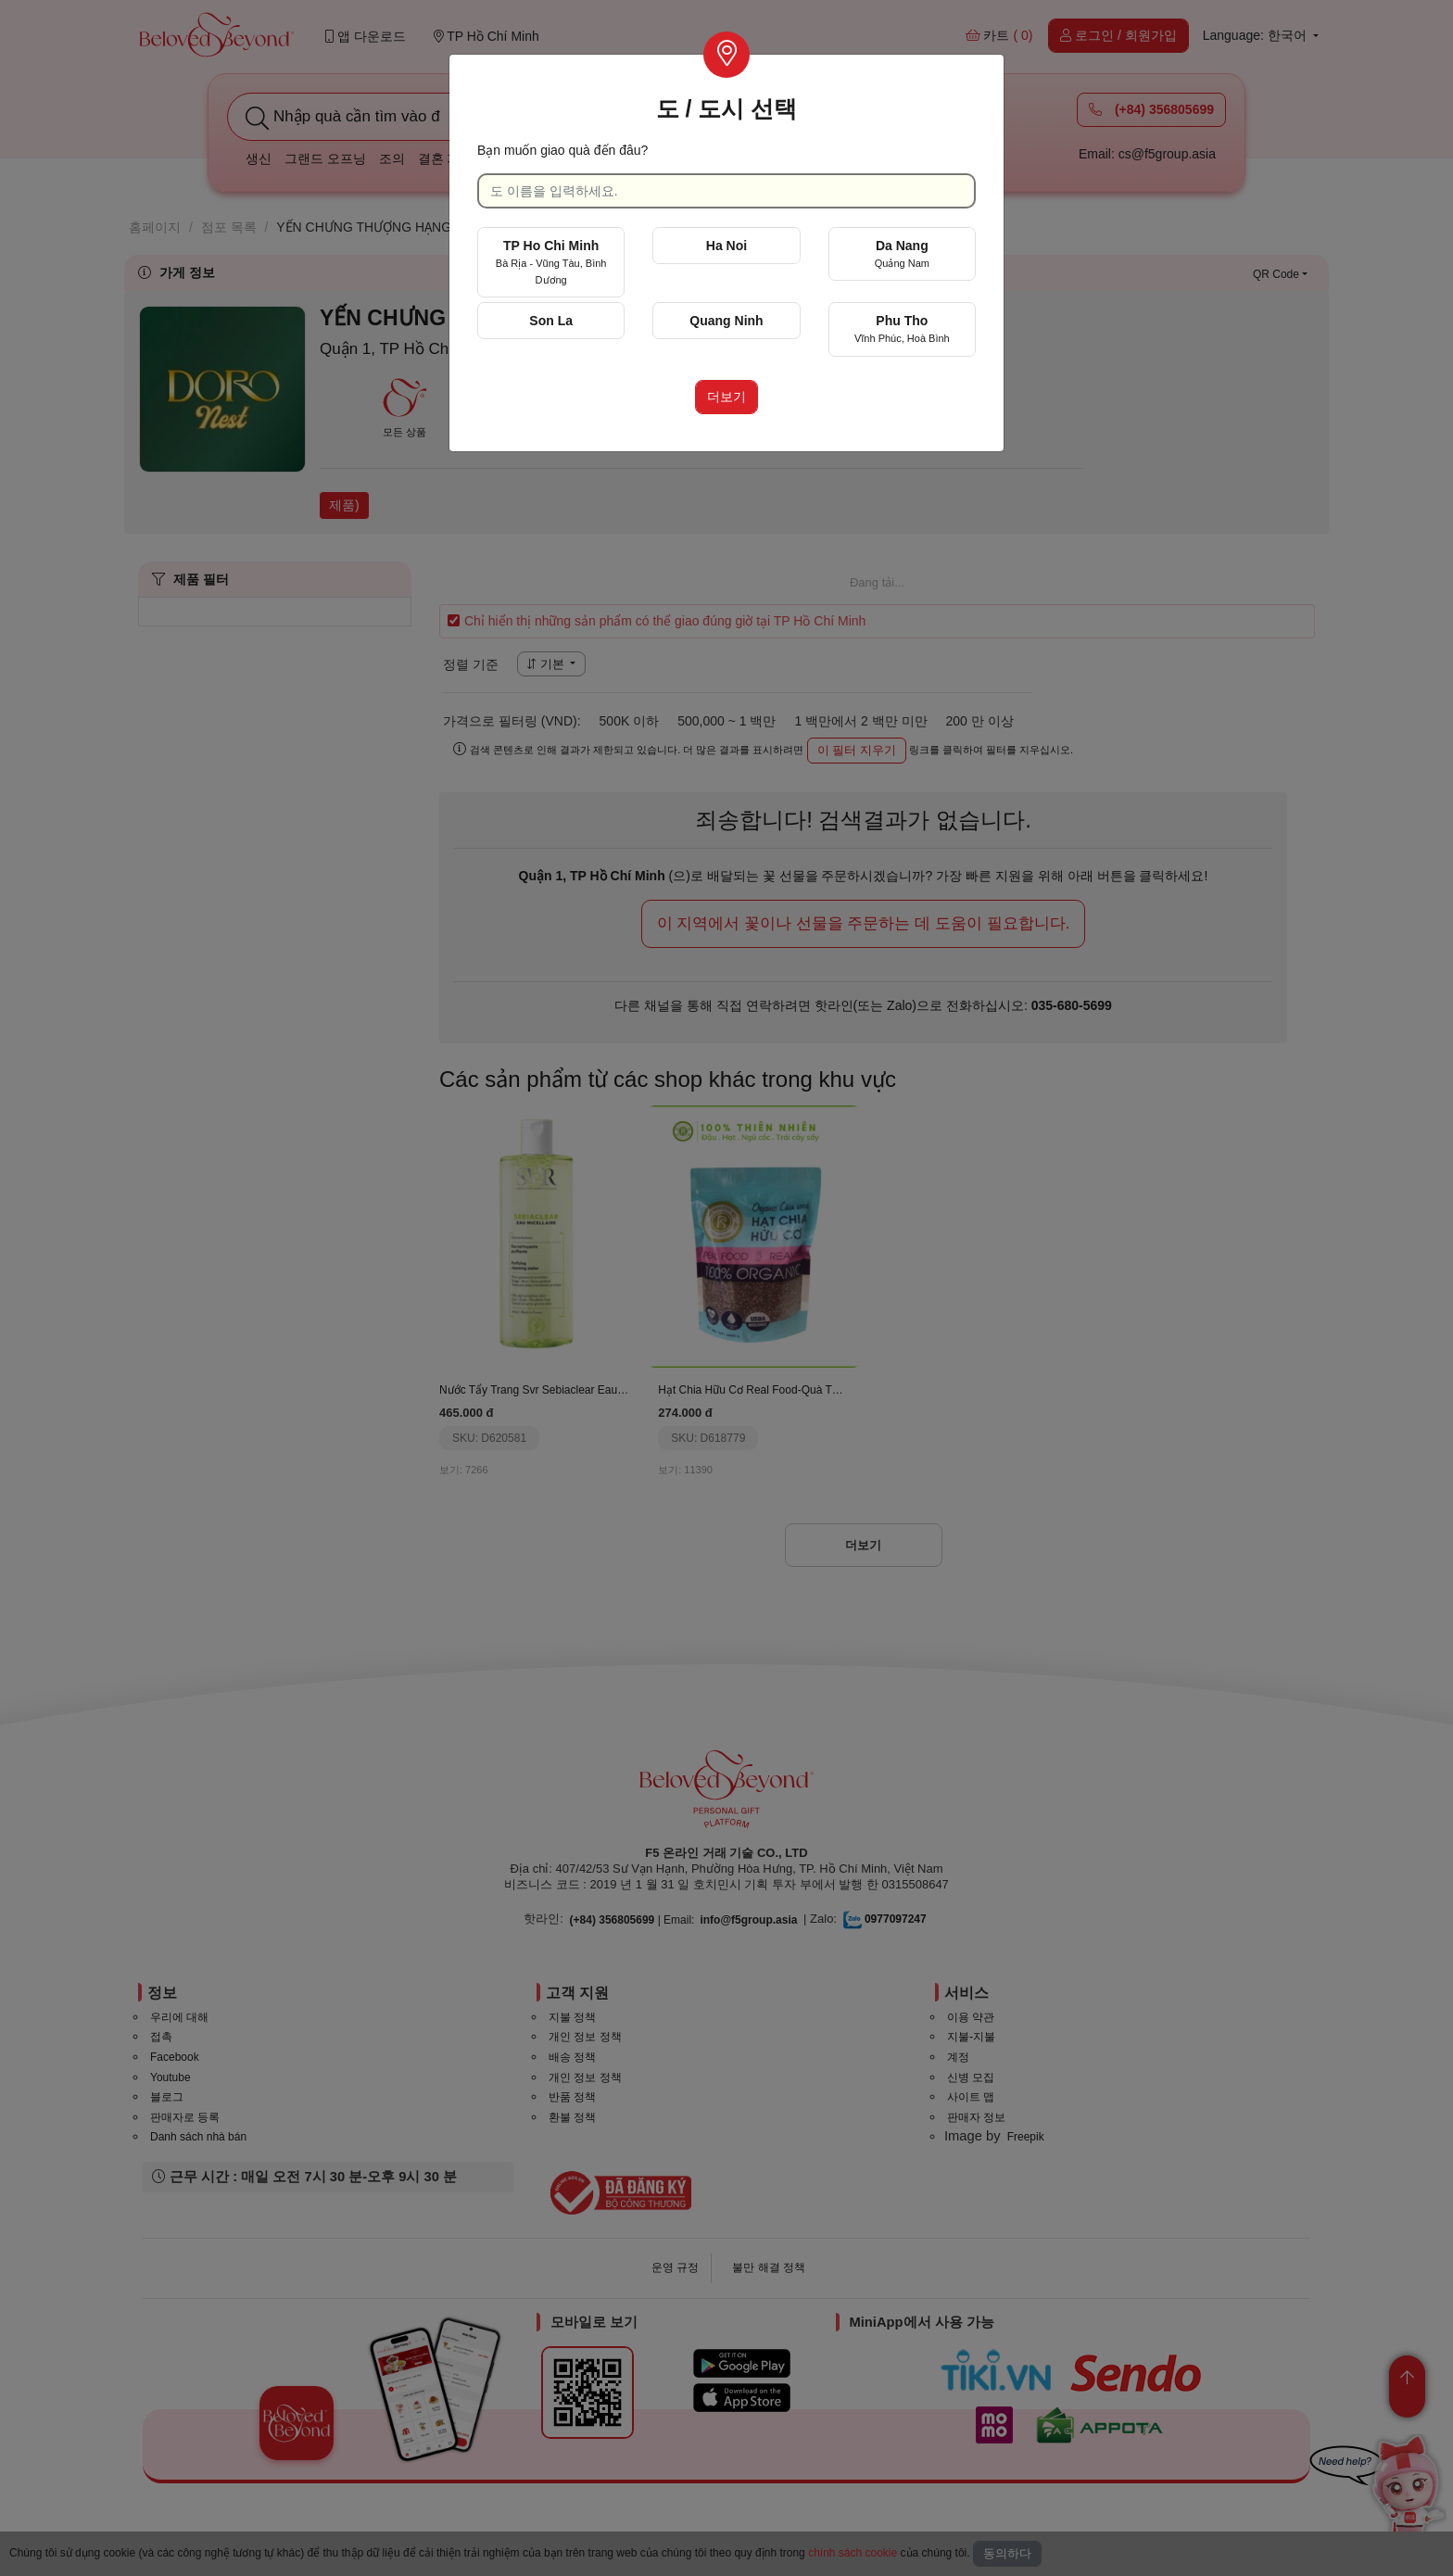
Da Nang (902, 253)
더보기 (726, 396)
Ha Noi (726, 245)
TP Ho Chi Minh (551, 261)
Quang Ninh (726, 320)
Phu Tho (902, 328)
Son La (551, 320)
